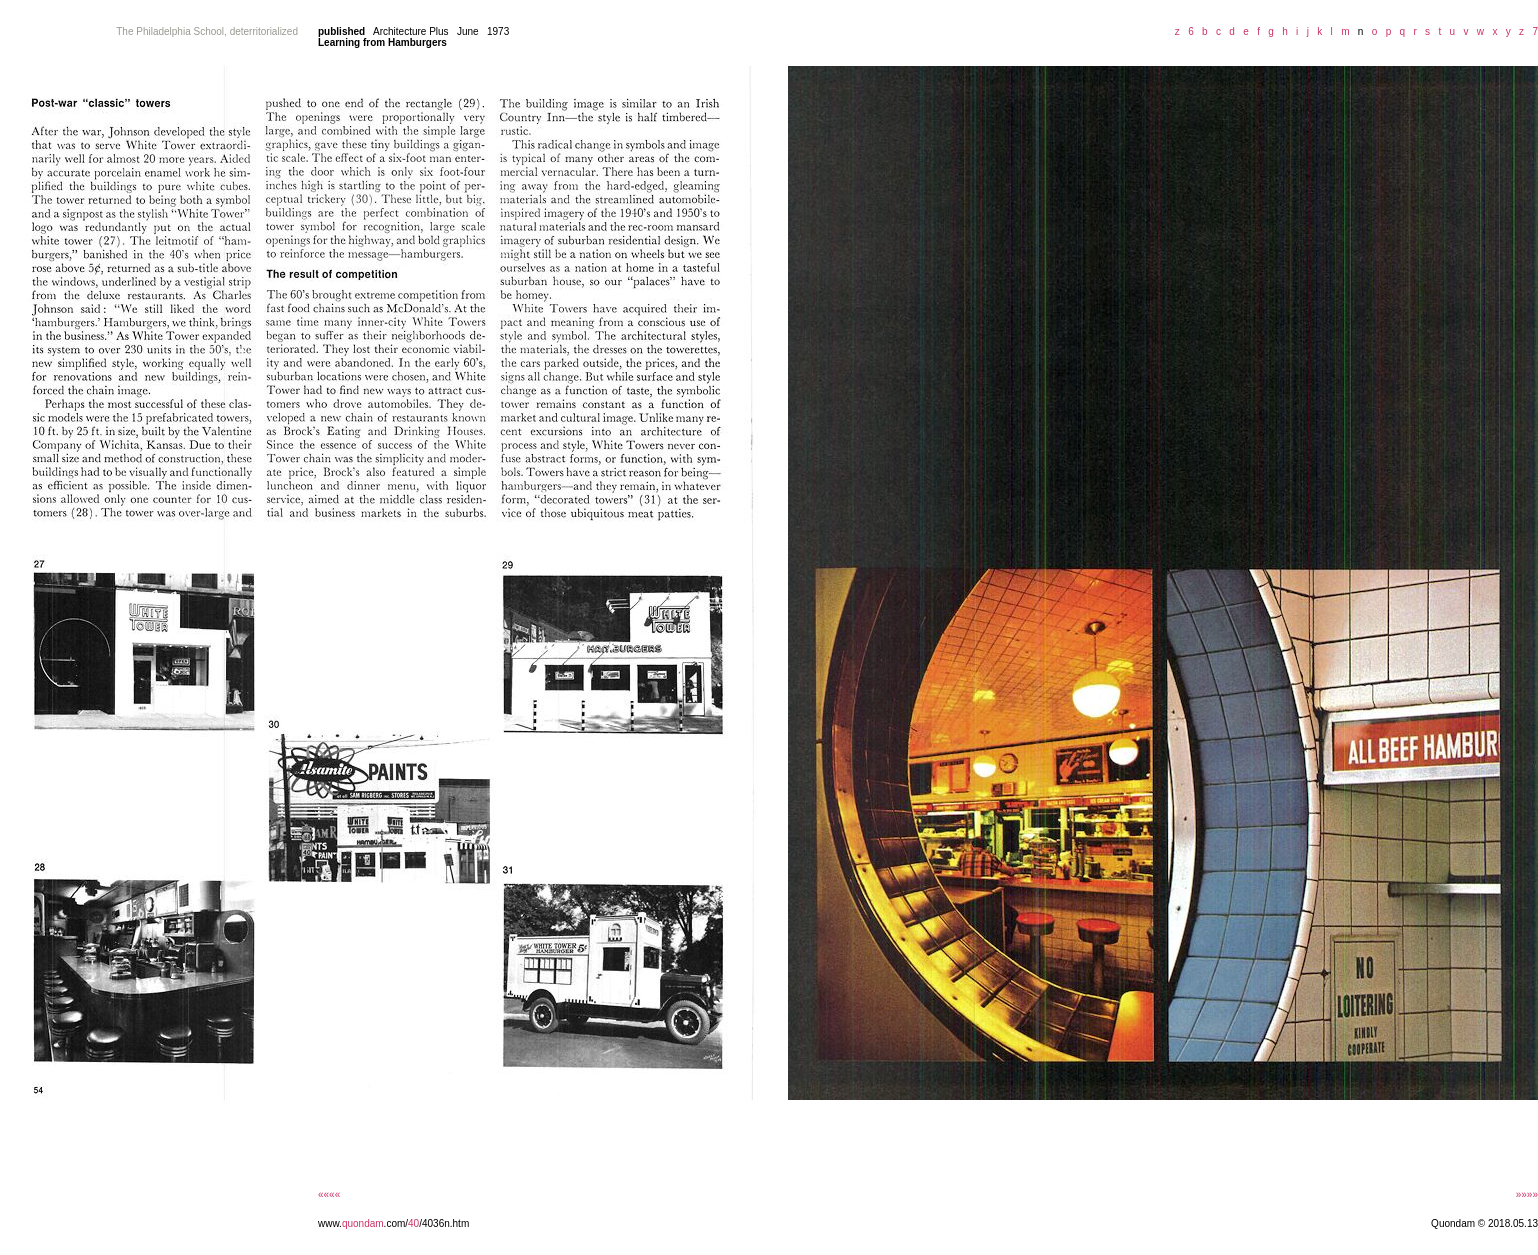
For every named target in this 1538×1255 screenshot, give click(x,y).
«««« (329, 1194)
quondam (363, 1223)
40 (413, 1223)
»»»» (1527, 1194)
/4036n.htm (444, 1223)
